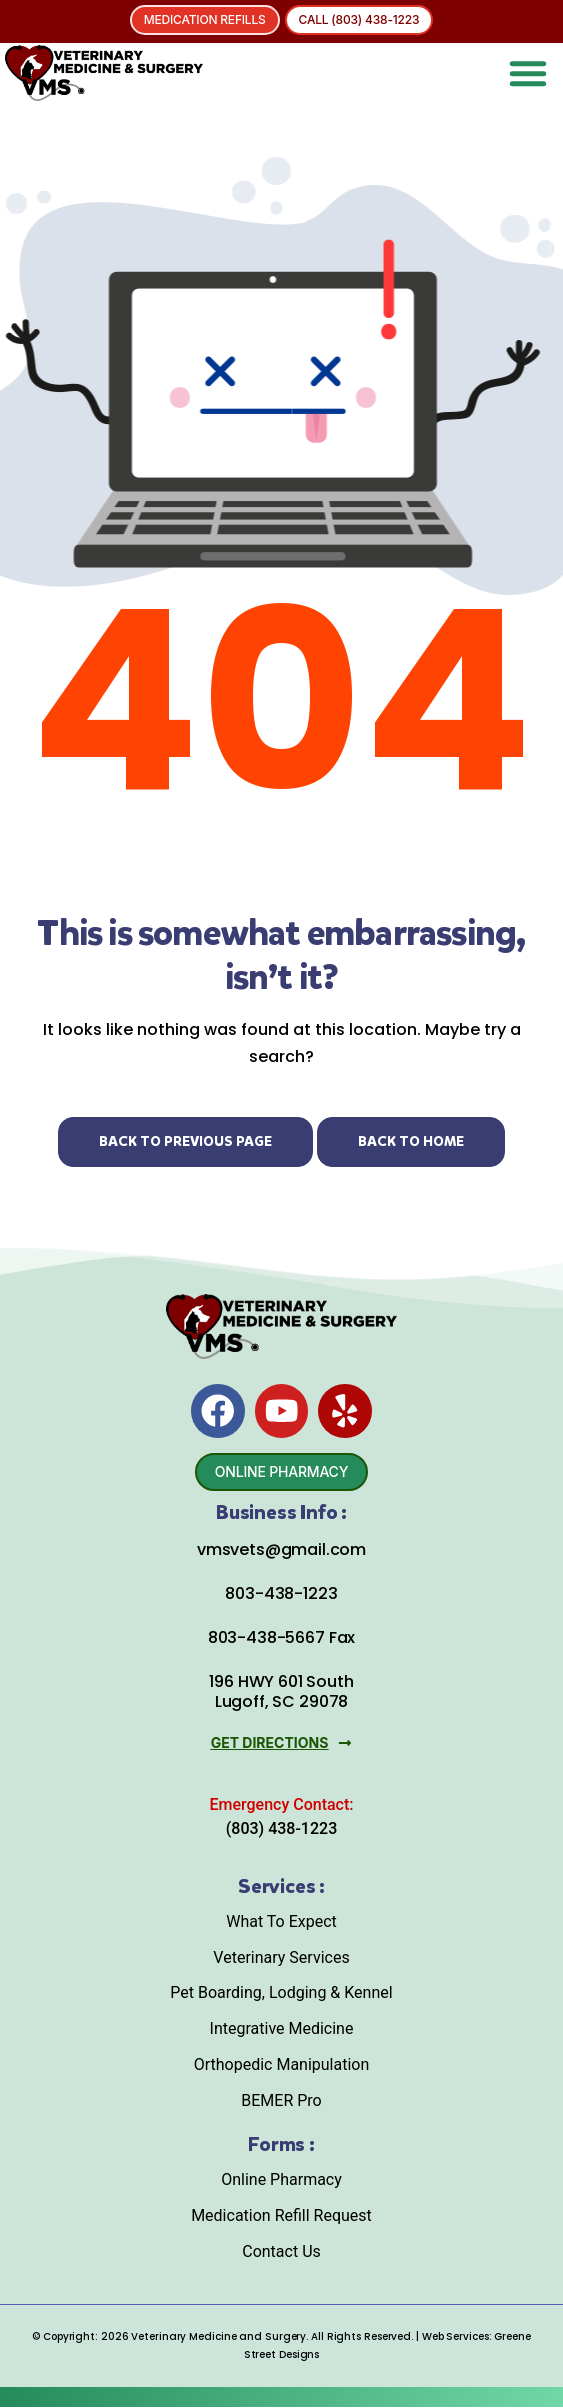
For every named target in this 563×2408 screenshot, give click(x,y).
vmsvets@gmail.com (281, 1549)
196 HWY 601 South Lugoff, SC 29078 (281, 1692)
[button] (528, 73)
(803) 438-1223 (281, 1828)
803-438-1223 (281, 1594)
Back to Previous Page (185, 1141)
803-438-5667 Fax (281, 1638)
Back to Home (411, 1141)
